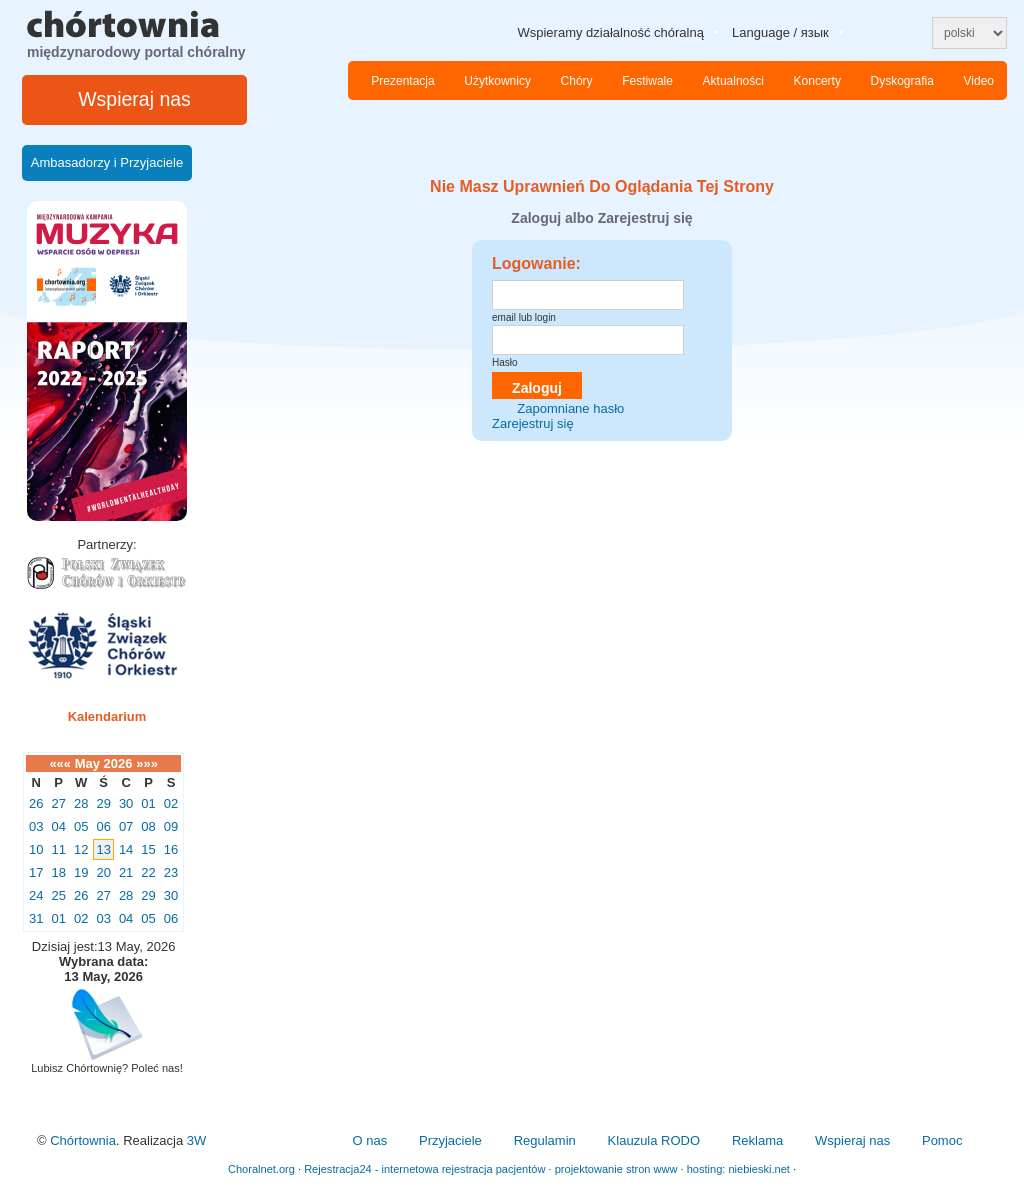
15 (148, 849)
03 (36, 826)
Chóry (577, 81)
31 (36, 918)
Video (979, 81)
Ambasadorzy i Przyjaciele (107, 162)
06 (103, 826)
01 (148, 803)
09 (171, 826)
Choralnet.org (261, 1169)
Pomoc (942, 1140)
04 (58, 826)
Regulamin (545, 1140)
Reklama (757, 1140)
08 (148, 826)
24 (36, 895)
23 (171, 872)
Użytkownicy (497, 81)
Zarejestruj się (533, 423)
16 (171, 849)
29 (103, 803)
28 (81, 803)
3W (197, 1140)
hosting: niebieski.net (738, 1169)
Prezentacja (402, 81)
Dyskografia (902, 81)
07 (126, 826)
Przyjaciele (450, 1140)
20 (103, 872)
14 (126, 849)
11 (58, 849)
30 (126, 803)
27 (58, 803)
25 (58, 895)
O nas (369, 1140)
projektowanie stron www (616, 1169)
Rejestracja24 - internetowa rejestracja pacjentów (424, 1169)
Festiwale (647, 81)
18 (58, 872)
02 (171, 803)
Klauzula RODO (654, 1140)
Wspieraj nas (134, 99)
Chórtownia (83, 1140)
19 (81, 872)
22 (148, 872)
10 (36, 849)
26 (36, 803)
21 (126, 872)
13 (103, 849)
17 (36, 872)
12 (81, 849)
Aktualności (733, 81)
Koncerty (817, 81)
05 (81, 826)
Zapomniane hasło (570, 408)
